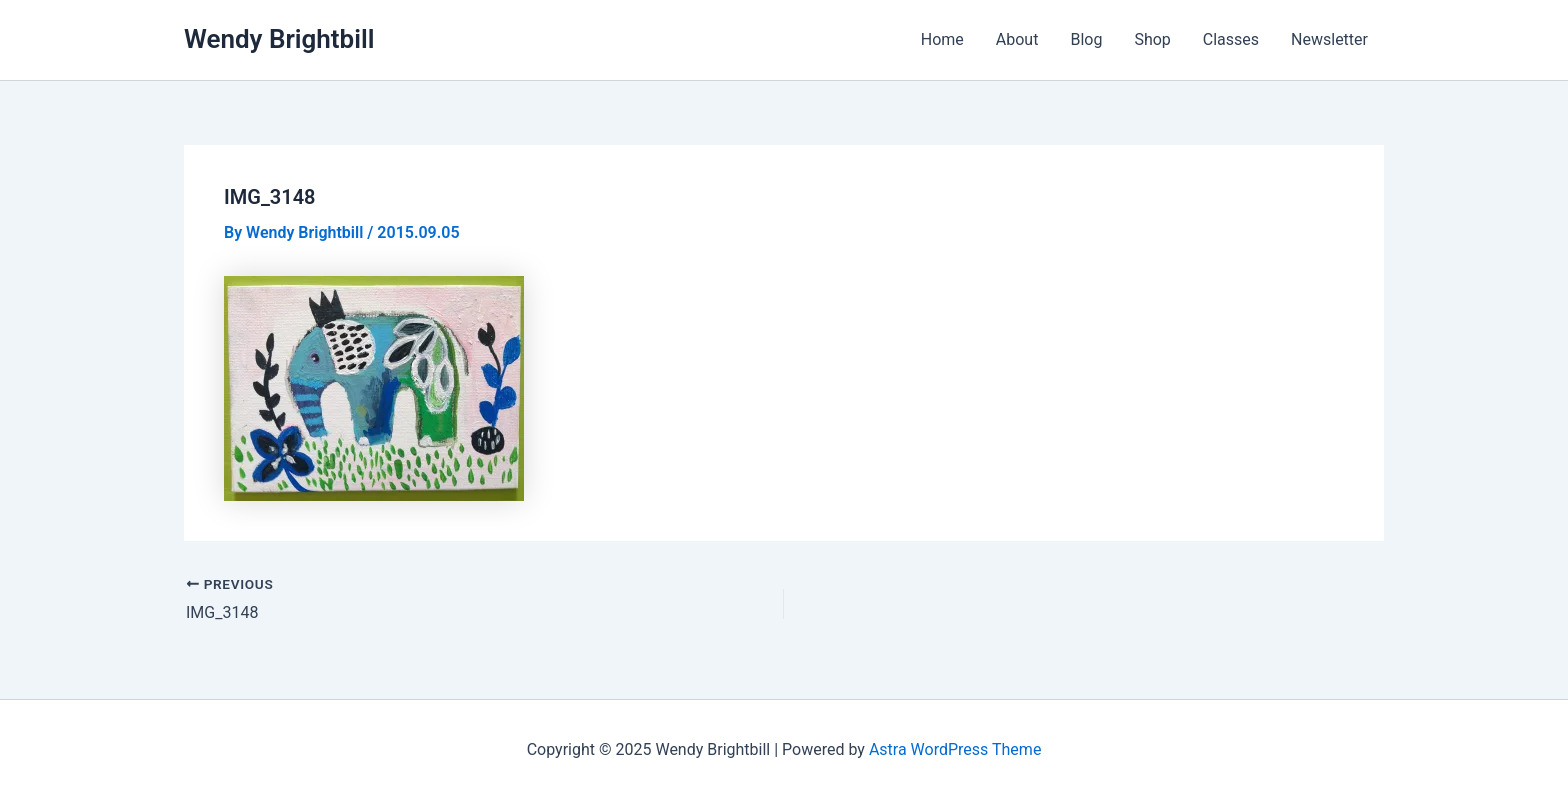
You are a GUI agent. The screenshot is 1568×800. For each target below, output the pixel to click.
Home (942, 39)
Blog (1086, 39)
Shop (1152, 39)
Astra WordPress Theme (955, 749)
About (1017, 39)
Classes (1231, 39)
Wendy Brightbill (279, 39)
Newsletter (1329, 39)
